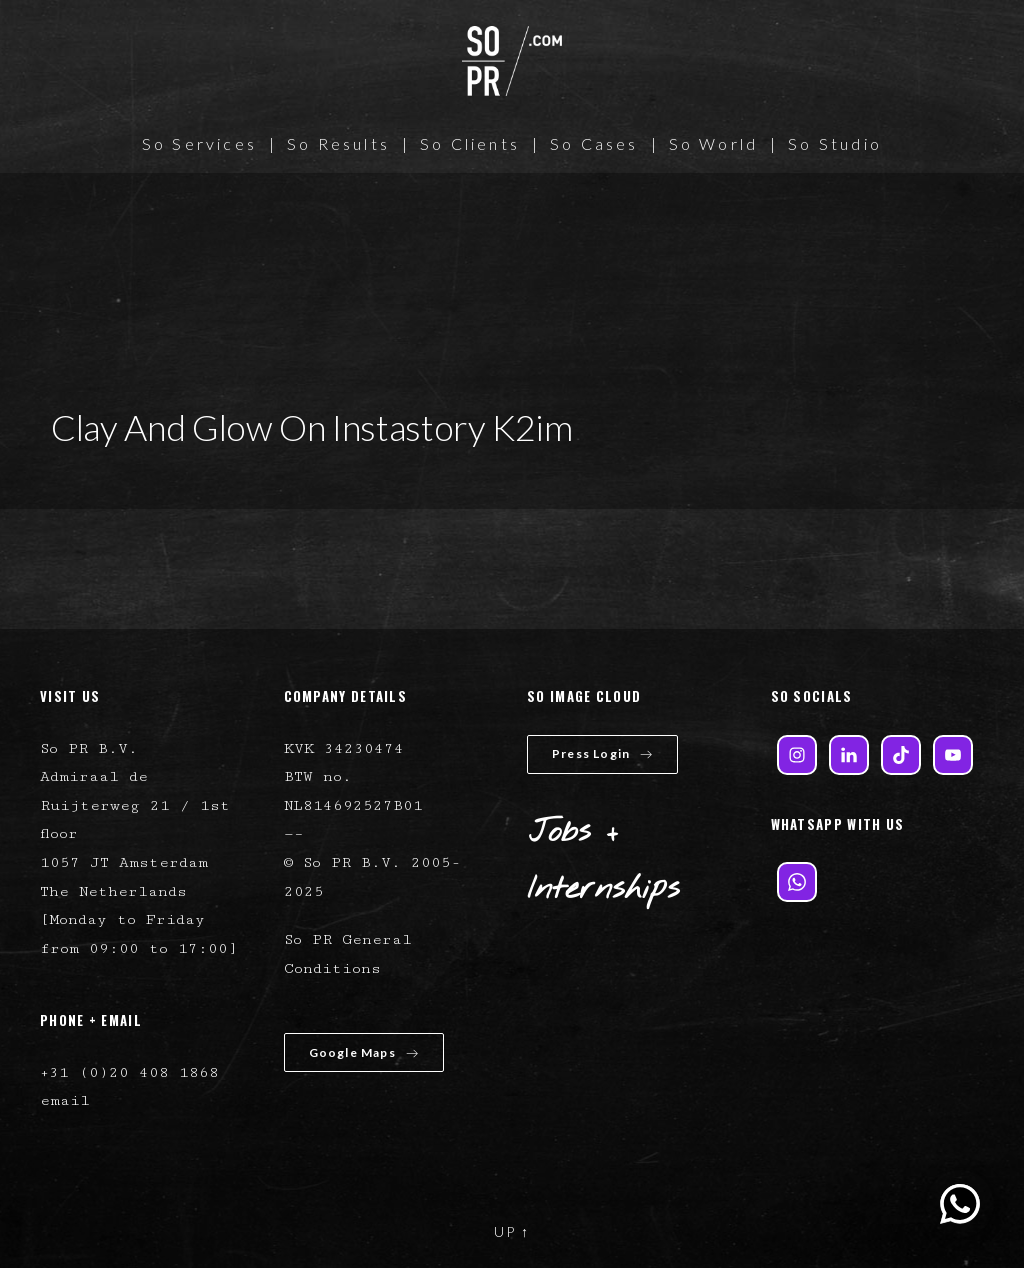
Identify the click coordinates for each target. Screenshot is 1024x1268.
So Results (338, 143)
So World (714, 143)
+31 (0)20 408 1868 (129, 1072)
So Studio (835, 143)
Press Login (602, 753)
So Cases (594, 143)
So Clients (470, 143)
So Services (199, 143)
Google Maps (364, 1052)
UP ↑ (512, 1231)
